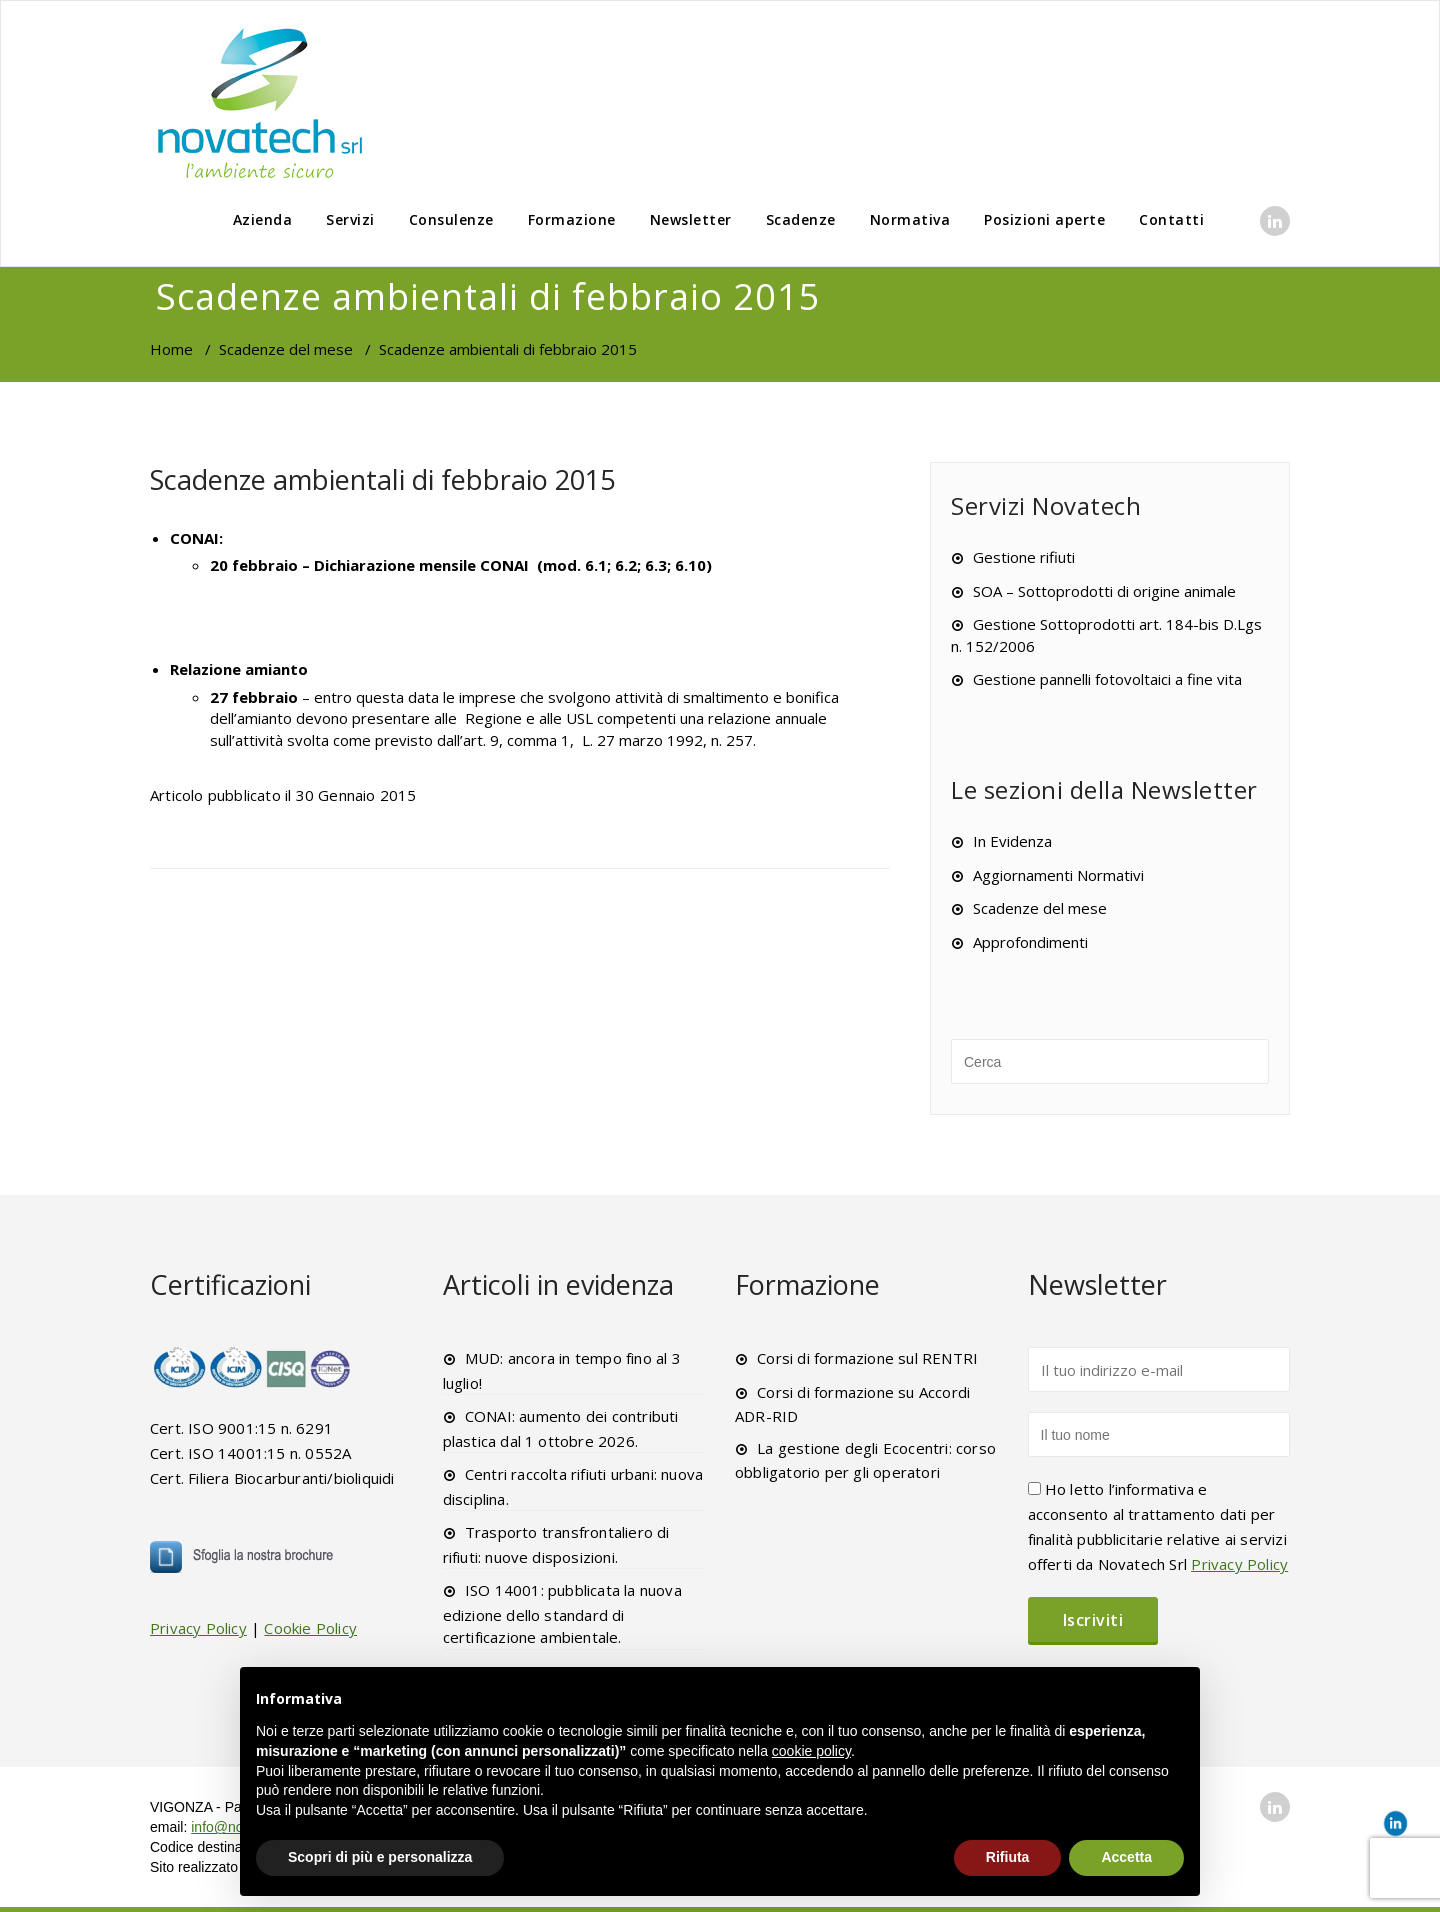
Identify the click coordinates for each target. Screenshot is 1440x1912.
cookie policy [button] (811, 1751)
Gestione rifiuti (1024, 557)
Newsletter (691, 219)
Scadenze (801, 219)
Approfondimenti (1030, 942)
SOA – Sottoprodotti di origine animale (1104, 591)
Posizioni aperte (1044, 219)
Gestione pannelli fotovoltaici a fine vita (1107, 679)
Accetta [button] (1126, 1857)
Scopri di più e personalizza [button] (380, 1857)
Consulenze (451, 219)
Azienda (263, 219)
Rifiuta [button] (1008, 1857)
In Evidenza (1012, 841)
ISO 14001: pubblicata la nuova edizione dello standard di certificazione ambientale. (562, 1613)
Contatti (1171, 219)
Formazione (572, 219)
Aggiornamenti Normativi (1058, 875)
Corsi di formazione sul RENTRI (867, 1358)
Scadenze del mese (286, 349)
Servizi (350, 219)
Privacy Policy (198, 1628)
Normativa (910, 219)
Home (171, 349)
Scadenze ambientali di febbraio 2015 (382, 479)
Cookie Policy (310, 1628)
